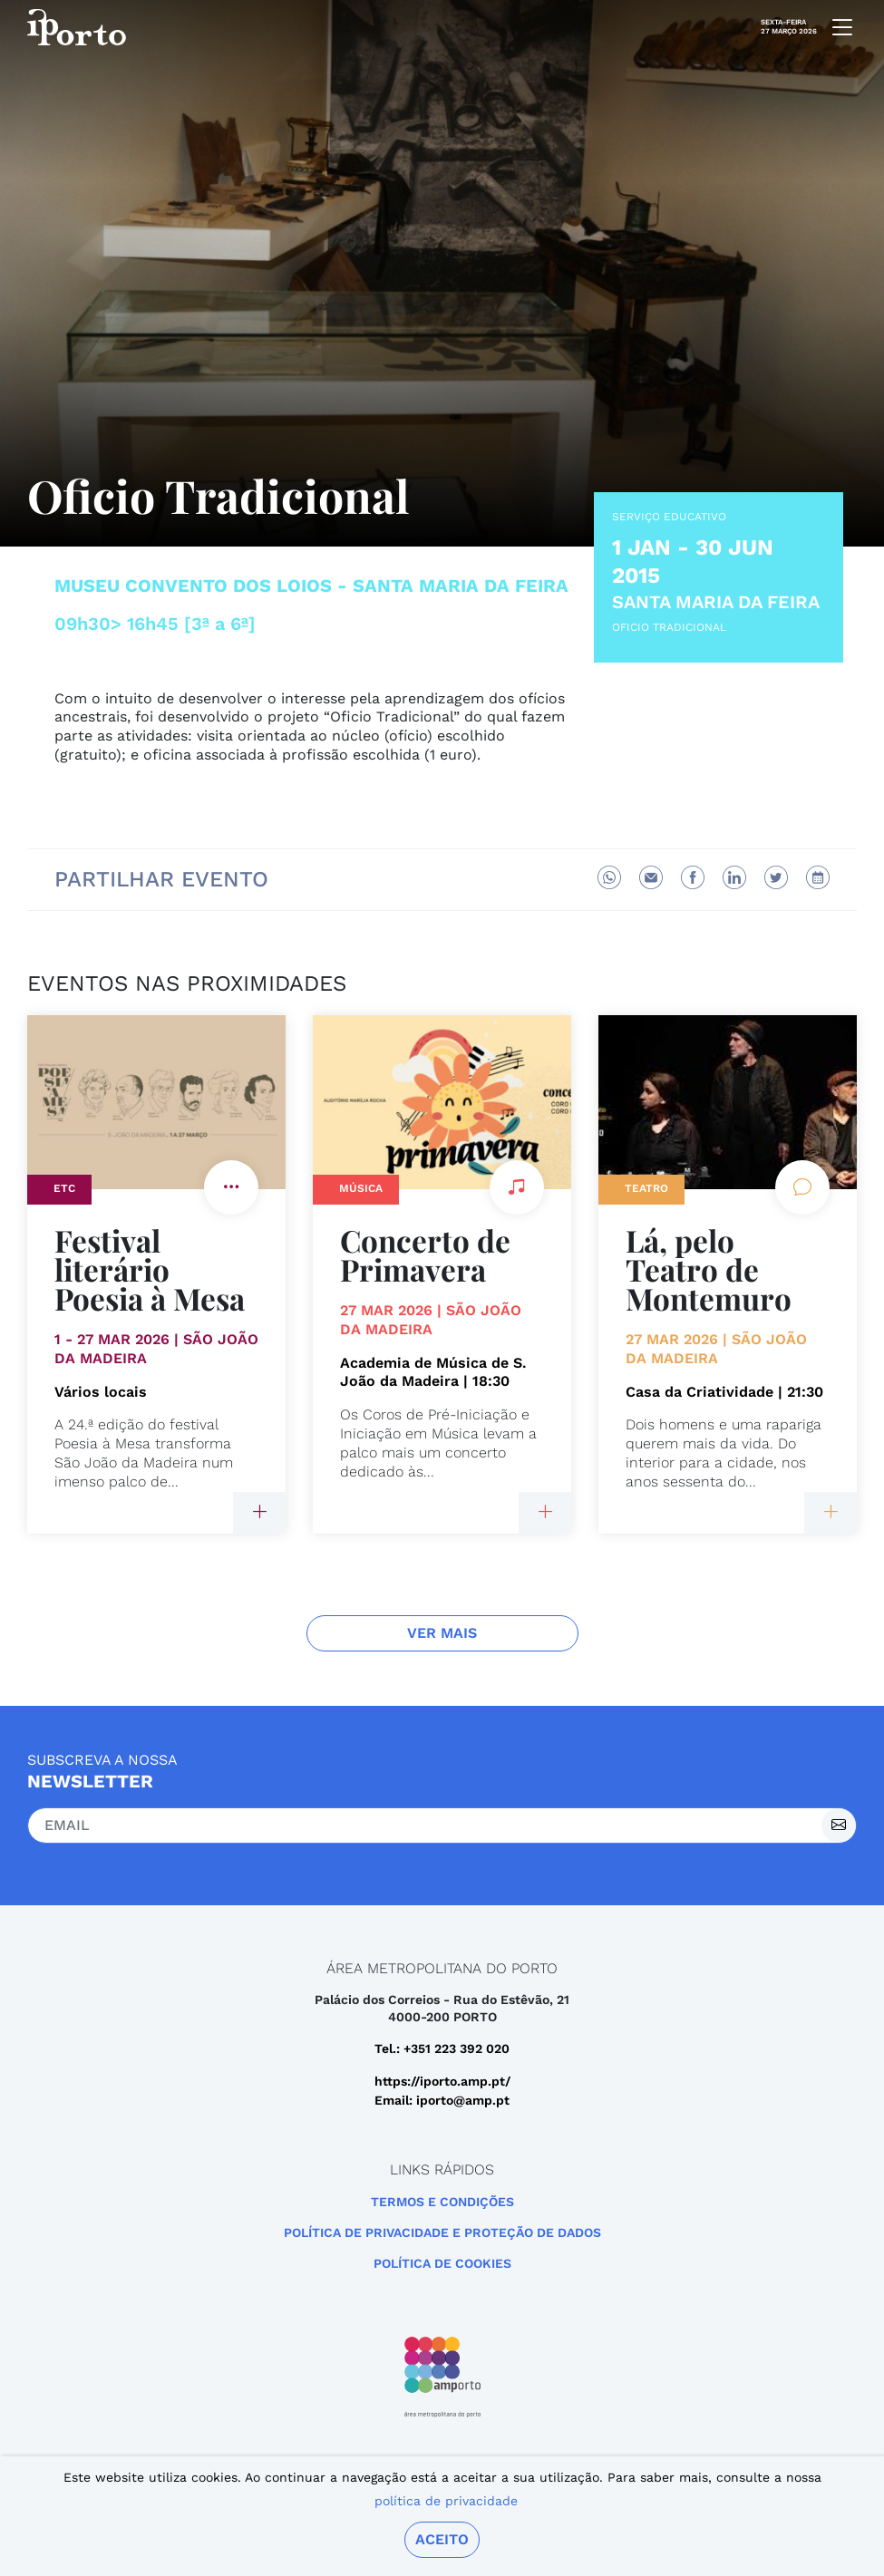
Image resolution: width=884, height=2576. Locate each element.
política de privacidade (446, 2501)
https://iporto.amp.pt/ (442, 2081)
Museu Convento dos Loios (193, 585)
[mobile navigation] (837, 27)
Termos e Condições (442, 2201)
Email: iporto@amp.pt (442, 2100)
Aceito (442, 2539)
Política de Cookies (442, 2263)
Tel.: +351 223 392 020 (442, 2048)
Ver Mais (442, 1632)
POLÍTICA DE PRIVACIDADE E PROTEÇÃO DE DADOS (442, 2232)
